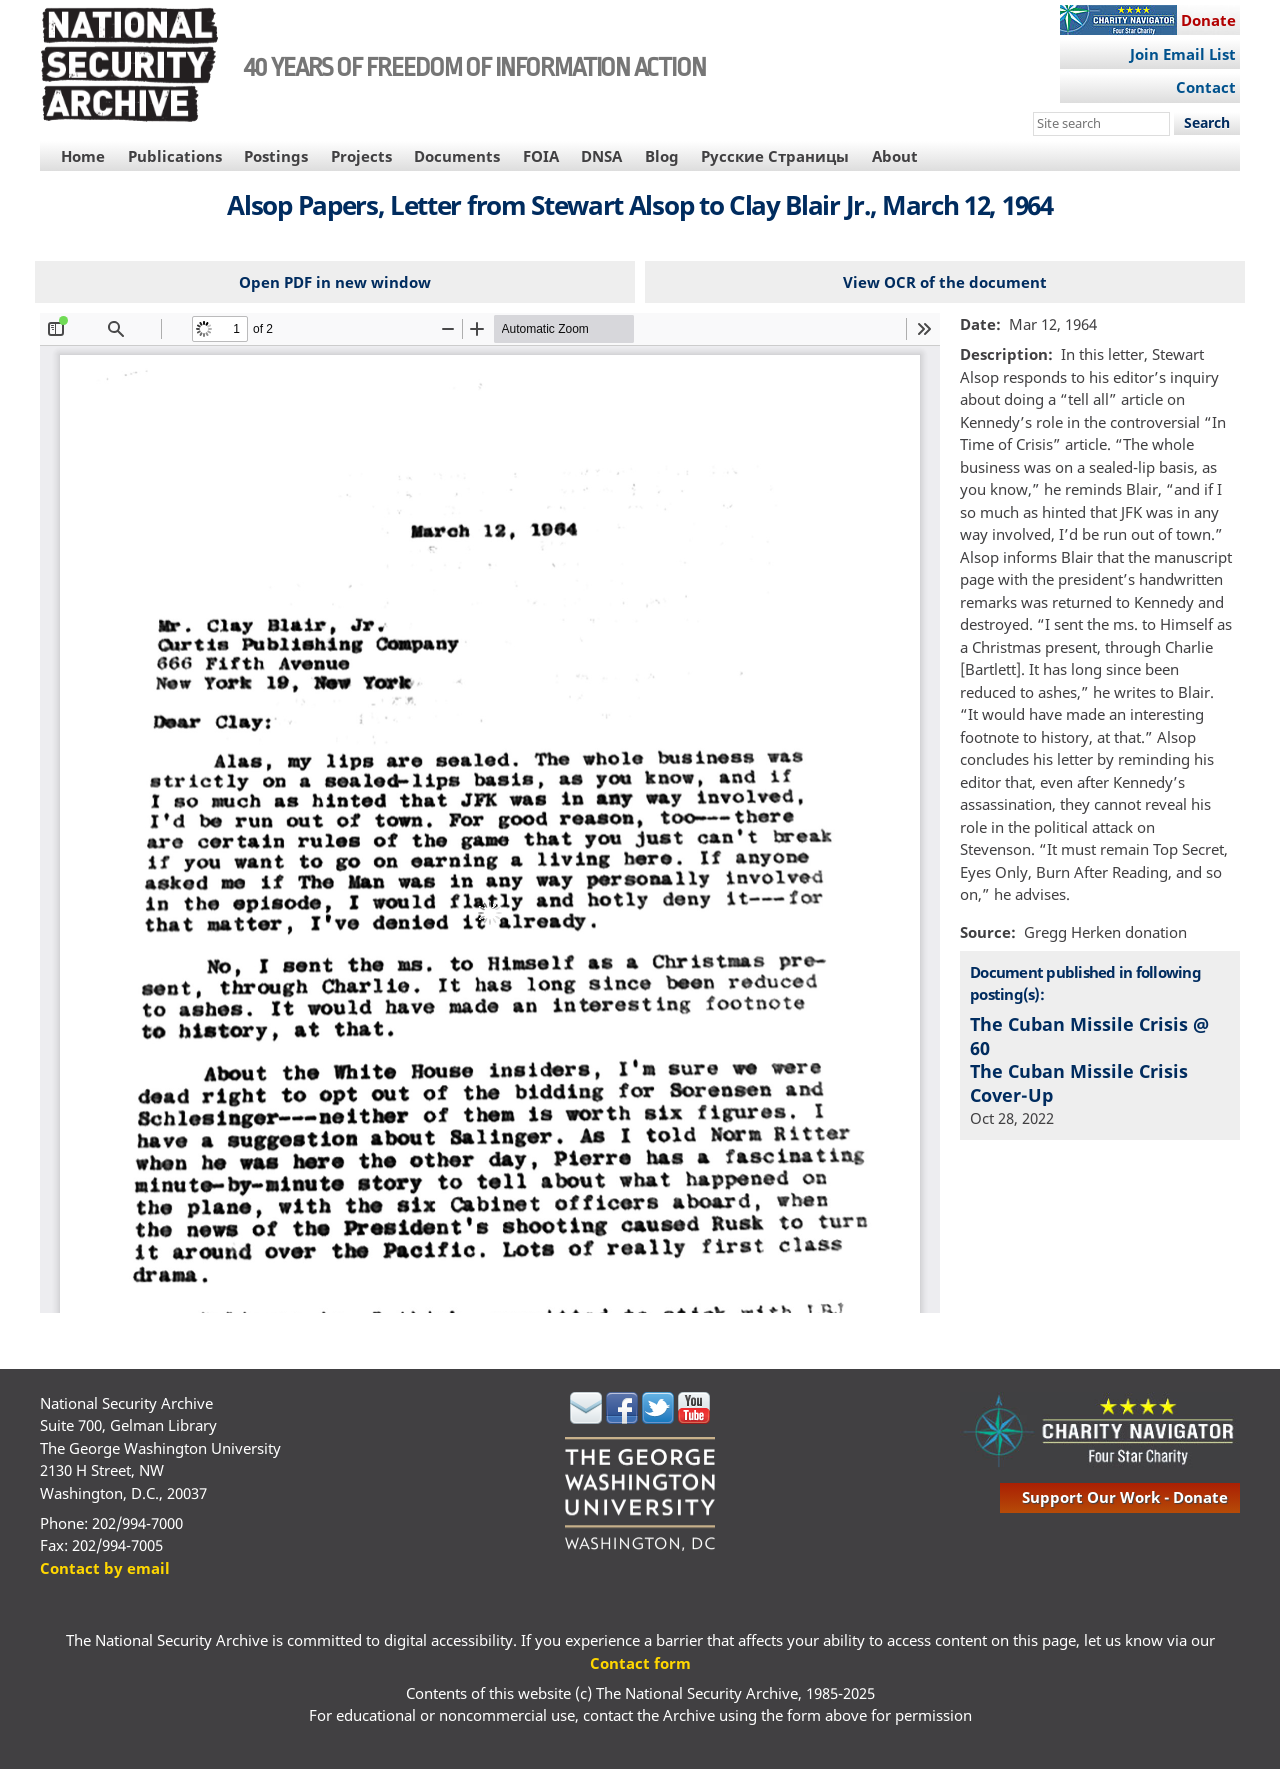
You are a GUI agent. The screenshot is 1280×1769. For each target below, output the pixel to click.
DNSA (601, 156)
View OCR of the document (945, 282)
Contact (1206, 87)
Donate (1208, 20)
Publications (175, 156)
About (895, 156)
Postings (276, 156)
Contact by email (105, 1568)
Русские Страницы (775, 156)
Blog (662, 156)
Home (83, 156)
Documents (457, 156)
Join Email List (1183, 54)
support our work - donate (1125, 1497)
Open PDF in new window (335, 282)
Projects (361, 156)
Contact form (640, 1663)
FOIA (541, 156)
